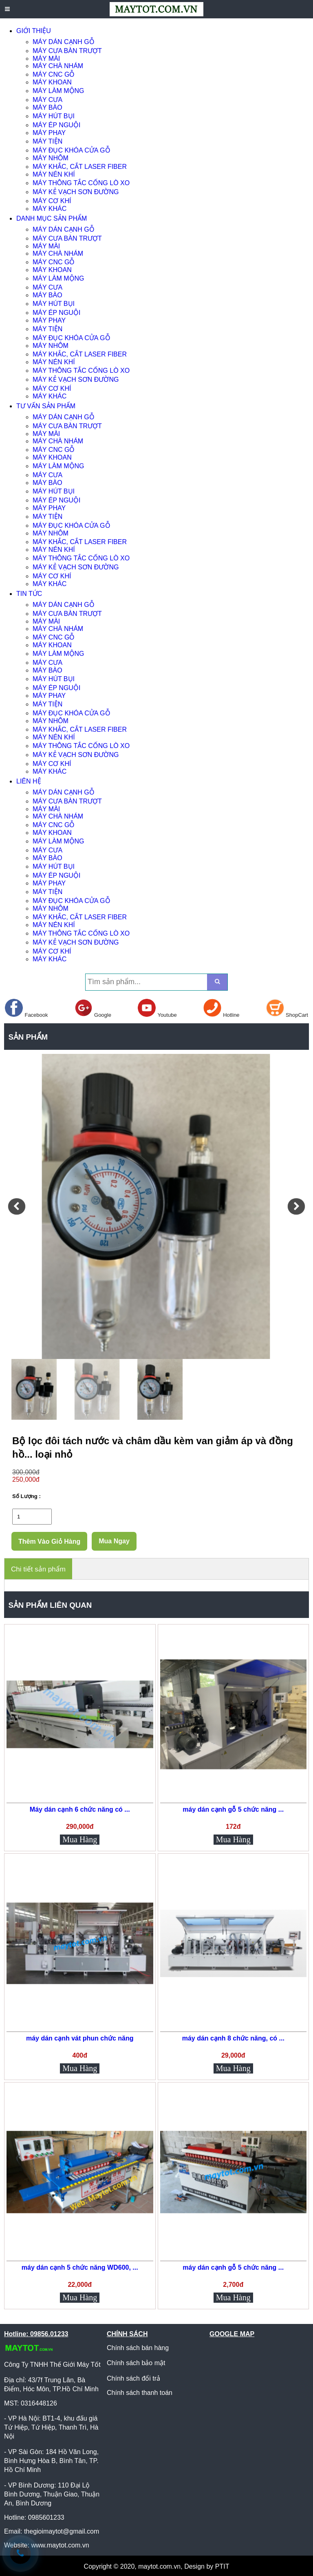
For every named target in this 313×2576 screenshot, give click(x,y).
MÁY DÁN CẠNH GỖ (64, 41)
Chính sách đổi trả (133, 2378)
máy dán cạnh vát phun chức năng (80, 2038)
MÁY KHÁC (49, 208)
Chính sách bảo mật (136, 2362)
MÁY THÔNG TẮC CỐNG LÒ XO (81, 182)
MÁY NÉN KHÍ (54, 174)
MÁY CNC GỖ (54, 74)
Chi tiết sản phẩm (38, 1569)
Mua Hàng (79, 1839)
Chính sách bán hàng (138, 2347)
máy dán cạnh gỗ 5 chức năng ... (233, 1809)
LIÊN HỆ (28, 781)
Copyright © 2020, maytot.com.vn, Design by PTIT (156, 2566)
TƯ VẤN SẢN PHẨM (45, 406)
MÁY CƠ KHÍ (52, 200)
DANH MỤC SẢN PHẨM (51, 218)
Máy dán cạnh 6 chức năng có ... (80, 1809)
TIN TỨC (29, 593)
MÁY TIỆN (47, 141)
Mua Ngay (114, 1541)
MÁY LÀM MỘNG (58, 90)
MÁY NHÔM (50, 158)
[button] (16, 1206)
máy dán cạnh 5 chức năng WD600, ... (80, 2267)
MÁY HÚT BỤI (54, 116)
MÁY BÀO (47, 107)
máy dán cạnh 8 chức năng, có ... (233, 2038)
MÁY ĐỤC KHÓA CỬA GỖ (71, 150)
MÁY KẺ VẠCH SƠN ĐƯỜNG (76, 191)
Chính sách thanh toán (139, 2392)
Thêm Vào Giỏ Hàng (49, 1541)
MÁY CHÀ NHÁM (58, 65)
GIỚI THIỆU (33, 30)
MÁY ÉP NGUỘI (56, 125)
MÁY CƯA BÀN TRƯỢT (67, 50)
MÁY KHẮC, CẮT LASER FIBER (80, 166)
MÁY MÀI (46, 58)
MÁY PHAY (49, 132)
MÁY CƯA (47, 99)
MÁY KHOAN (52, 82)
